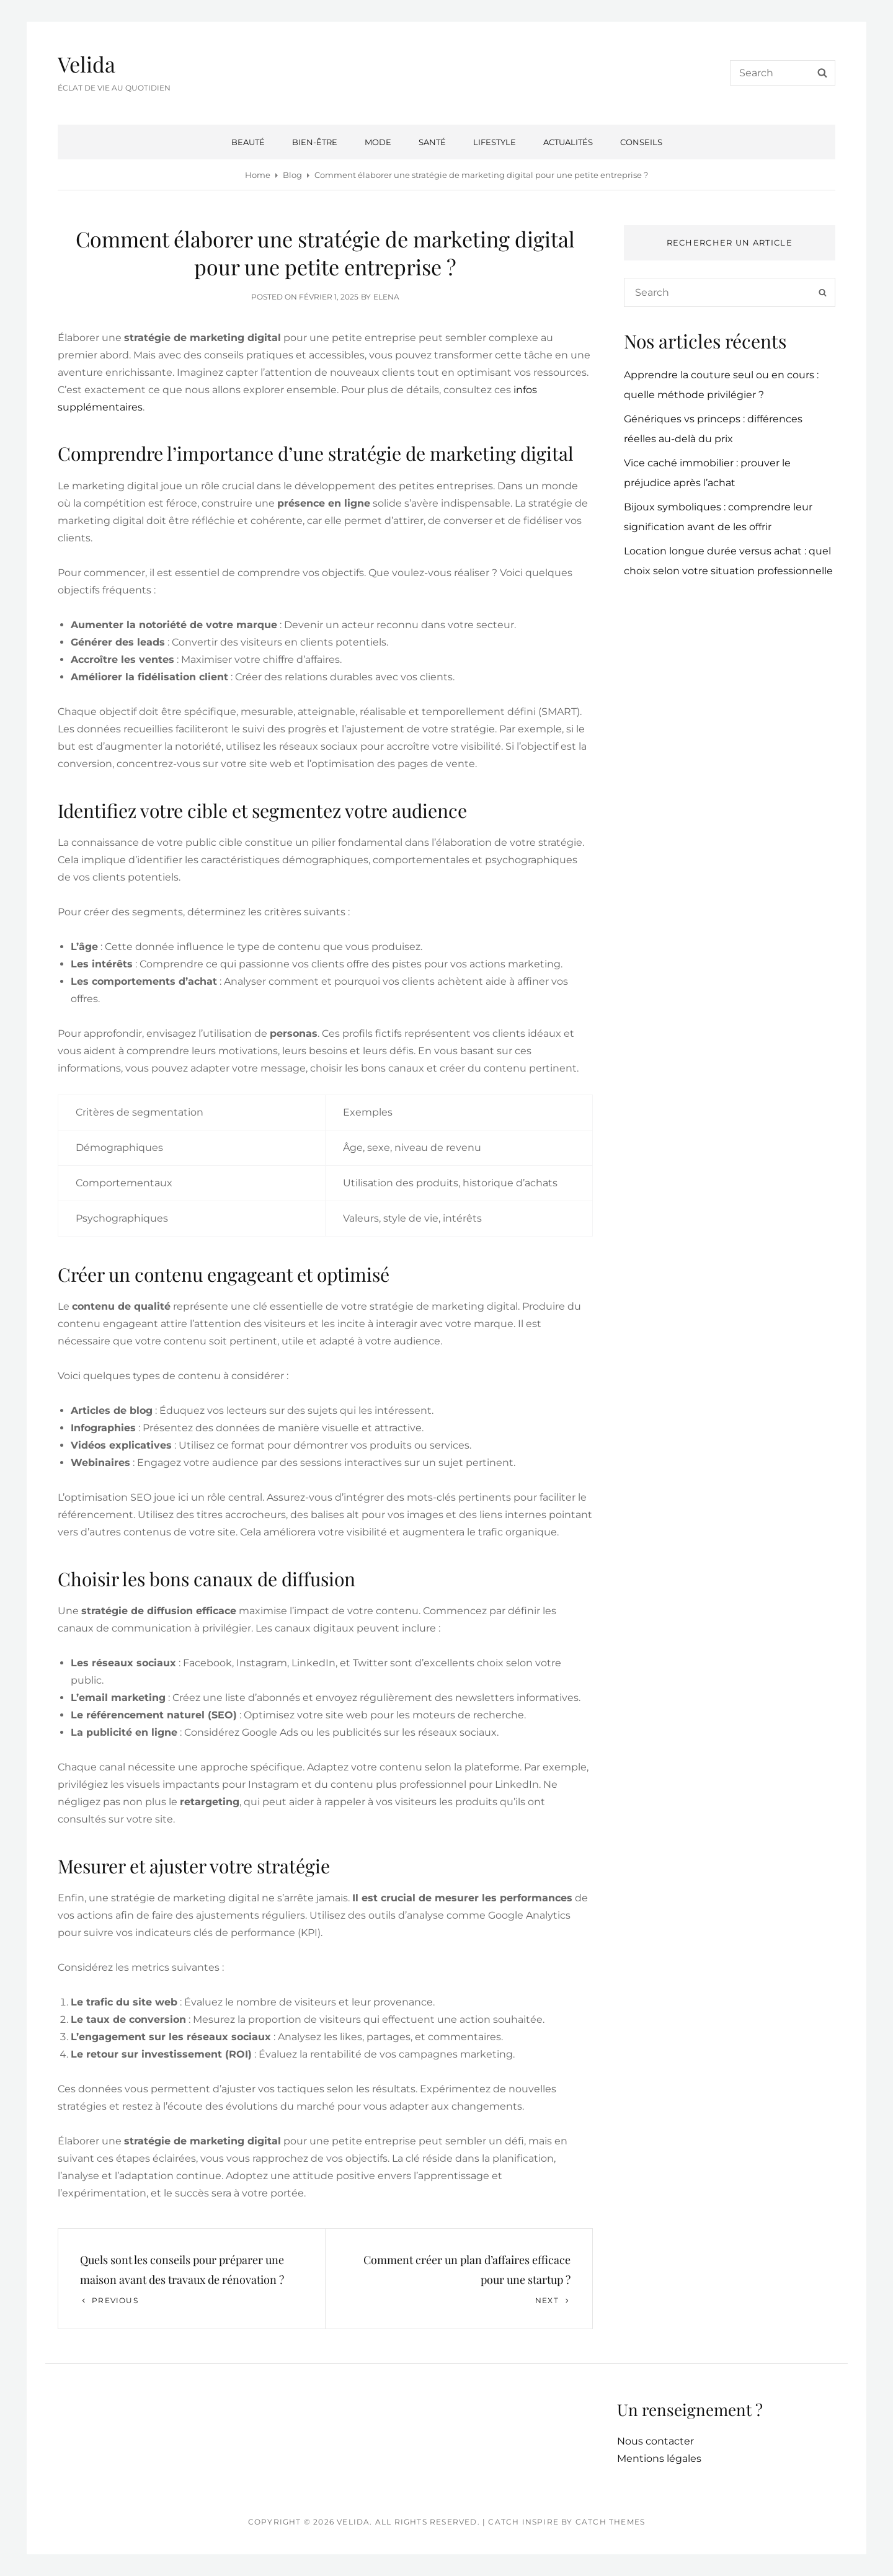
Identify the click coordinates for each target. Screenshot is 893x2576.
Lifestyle (494, 142)
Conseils (641, 142)
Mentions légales (659, 2458)
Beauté (248, 142)
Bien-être (314, 142)
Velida (86, 64)
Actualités (568, 142)
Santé (432, 142)
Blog (292, 175)
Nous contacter (655, 2441)
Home (257, 175)
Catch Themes (610, 2521)
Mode (378, 142)
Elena (386, 296)
